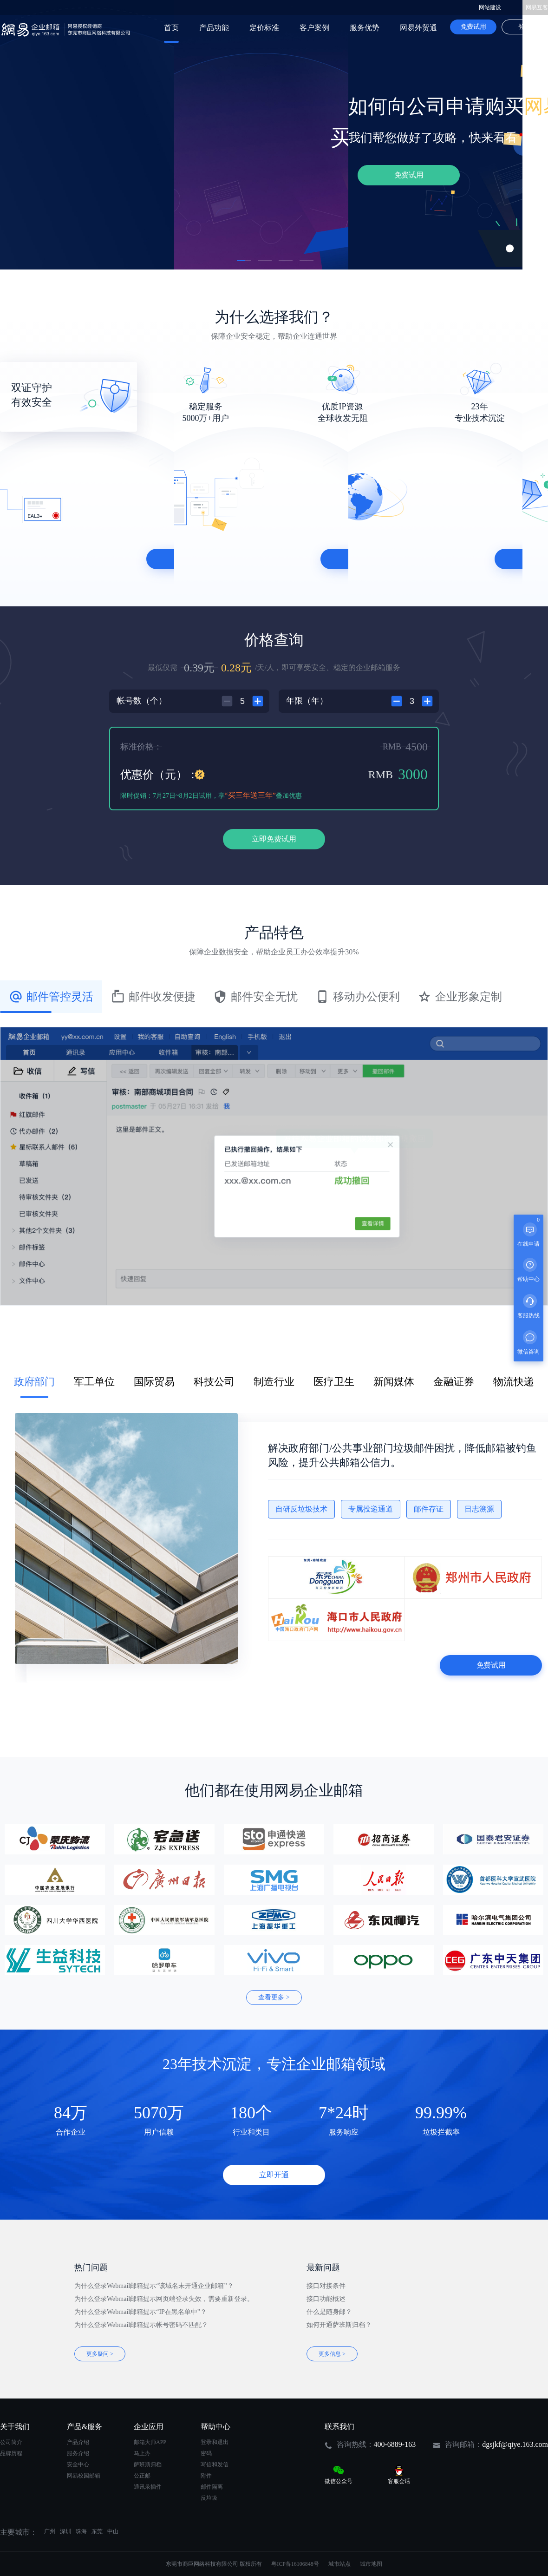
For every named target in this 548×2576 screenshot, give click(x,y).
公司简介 (11, 2442)
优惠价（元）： (159, 775)
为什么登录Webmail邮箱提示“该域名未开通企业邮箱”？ (154, 2285)
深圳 (65, 2531)
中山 (112, 2531)
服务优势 (364, 28)
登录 (524, 26)
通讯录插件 (148, 2487)
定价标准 (264, 28)
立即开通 (274, 2175)
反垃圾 (209, 2498)
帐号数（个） (142, 700)
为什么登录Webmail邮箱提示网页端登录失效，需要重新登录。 (164, 2298)
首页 (171, 28)
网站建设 (490, 7)
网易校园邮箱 (83, 2475)
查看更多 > (273, 1997)
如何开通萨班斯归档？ (339, 2324)
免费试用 (473, 26)
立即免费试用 (274, 839)
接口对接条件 (326, 2285)
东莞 (97, 2531)
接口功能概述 (326, 2298)
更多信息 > (332, 2354)
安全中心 (78, 2464)
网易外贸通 (418, 28)
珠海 (81, 2531)
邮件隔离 (212, 2487)
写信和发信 (214, 2464)
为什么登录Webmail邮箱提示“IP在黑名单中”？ (140, 2311)
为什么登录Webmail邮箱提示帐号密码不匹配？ (141, 2324)
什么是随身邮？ (329, 2311)
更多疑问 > (99, 2354)
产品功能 (214, 28)
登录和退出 (214, 2442)
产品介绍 (78, 2442)
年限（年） (307, 700)
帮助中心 (215, 2427)
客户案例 (314, 28)
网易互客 (537, 7)
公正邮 (142, 2475)
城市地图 (371, 2564)
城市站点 (339, 2564)
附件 (206, 2475)
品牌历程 (11, 2453)
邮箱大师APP (150, 2442)
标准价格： (141, 746)
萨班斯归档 (148, 2464)
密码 (206, 2453)
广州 (49, 2531)
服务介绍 (78, 2453)
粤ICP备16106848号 (295, 2564)
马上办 (142, 2453)
